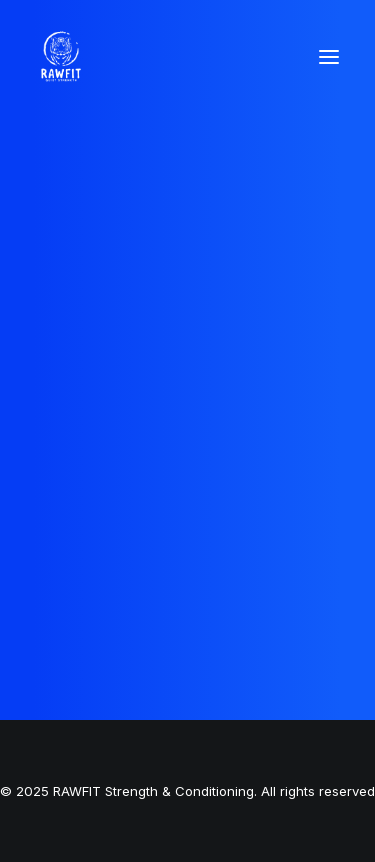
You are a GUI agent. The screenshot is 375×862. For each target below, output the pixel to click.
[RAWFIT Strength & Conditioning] (61, 57)
